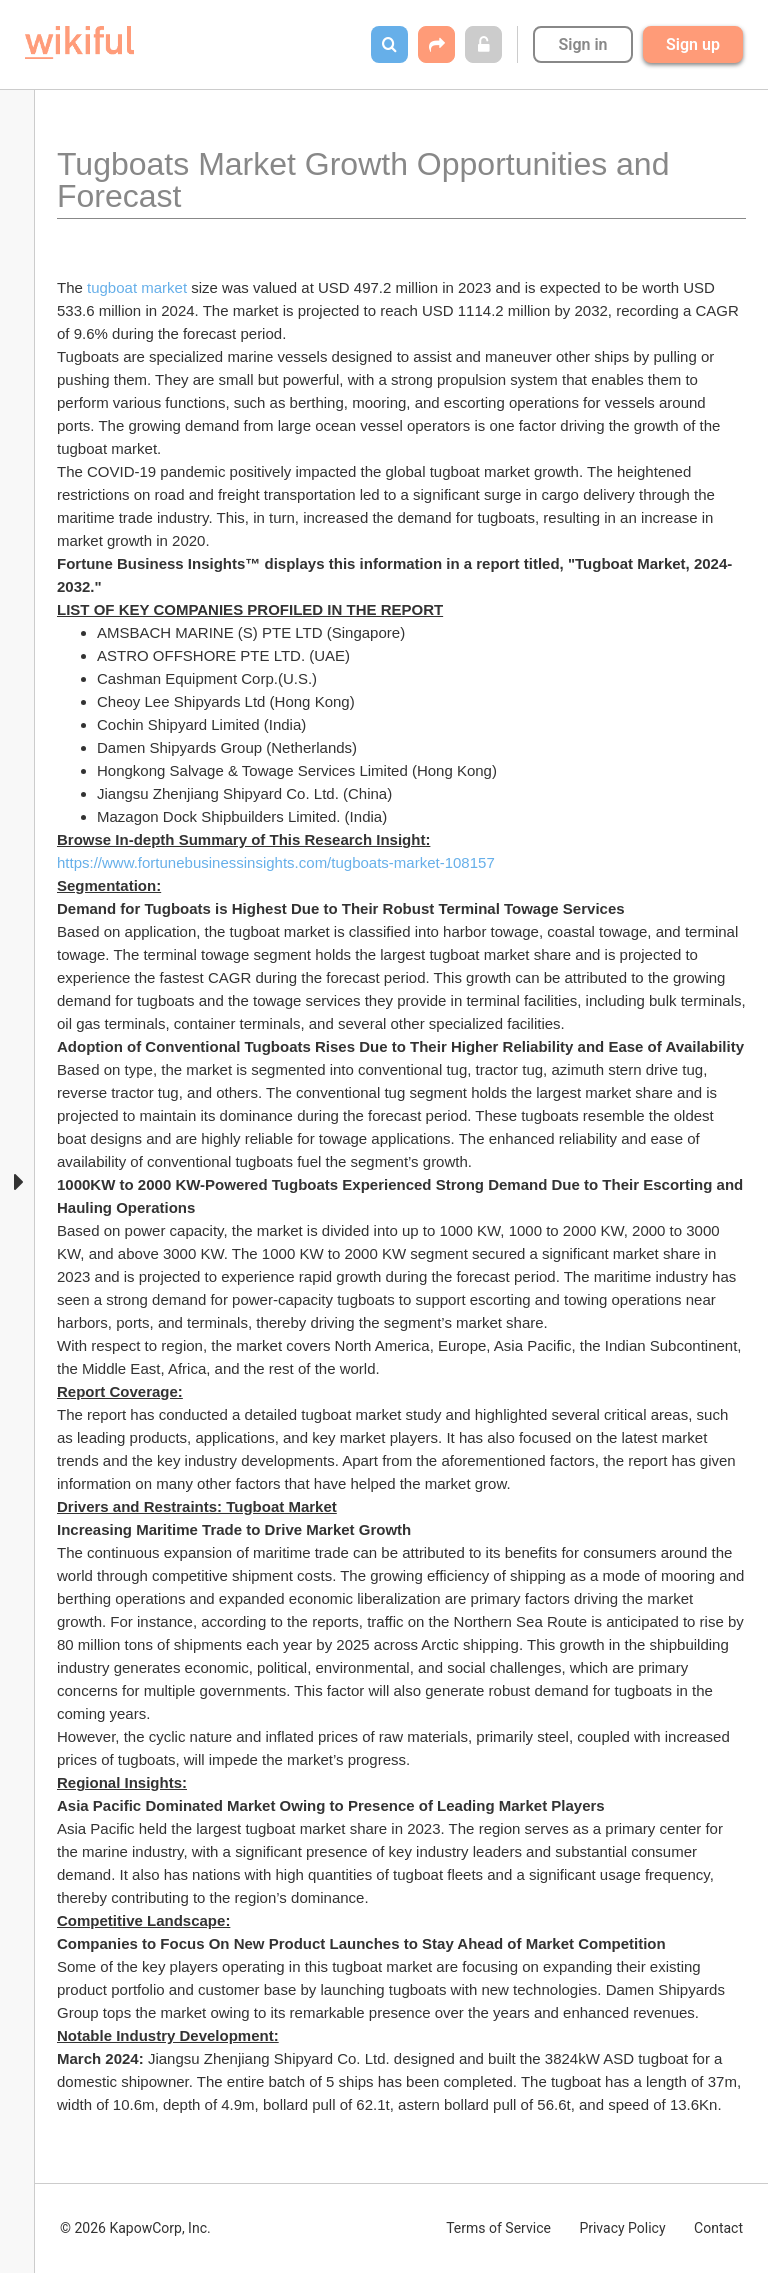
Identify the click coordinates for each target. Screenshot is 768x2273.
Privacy (622, 2228)
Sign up (693, 44)
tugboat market (137, 287)
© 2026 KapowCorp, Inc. (135, 2228)
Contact (718, 2228)
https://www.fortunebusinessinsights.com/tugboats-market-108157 (276, 862)
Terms (498, 2228)
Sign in (582, 44)
